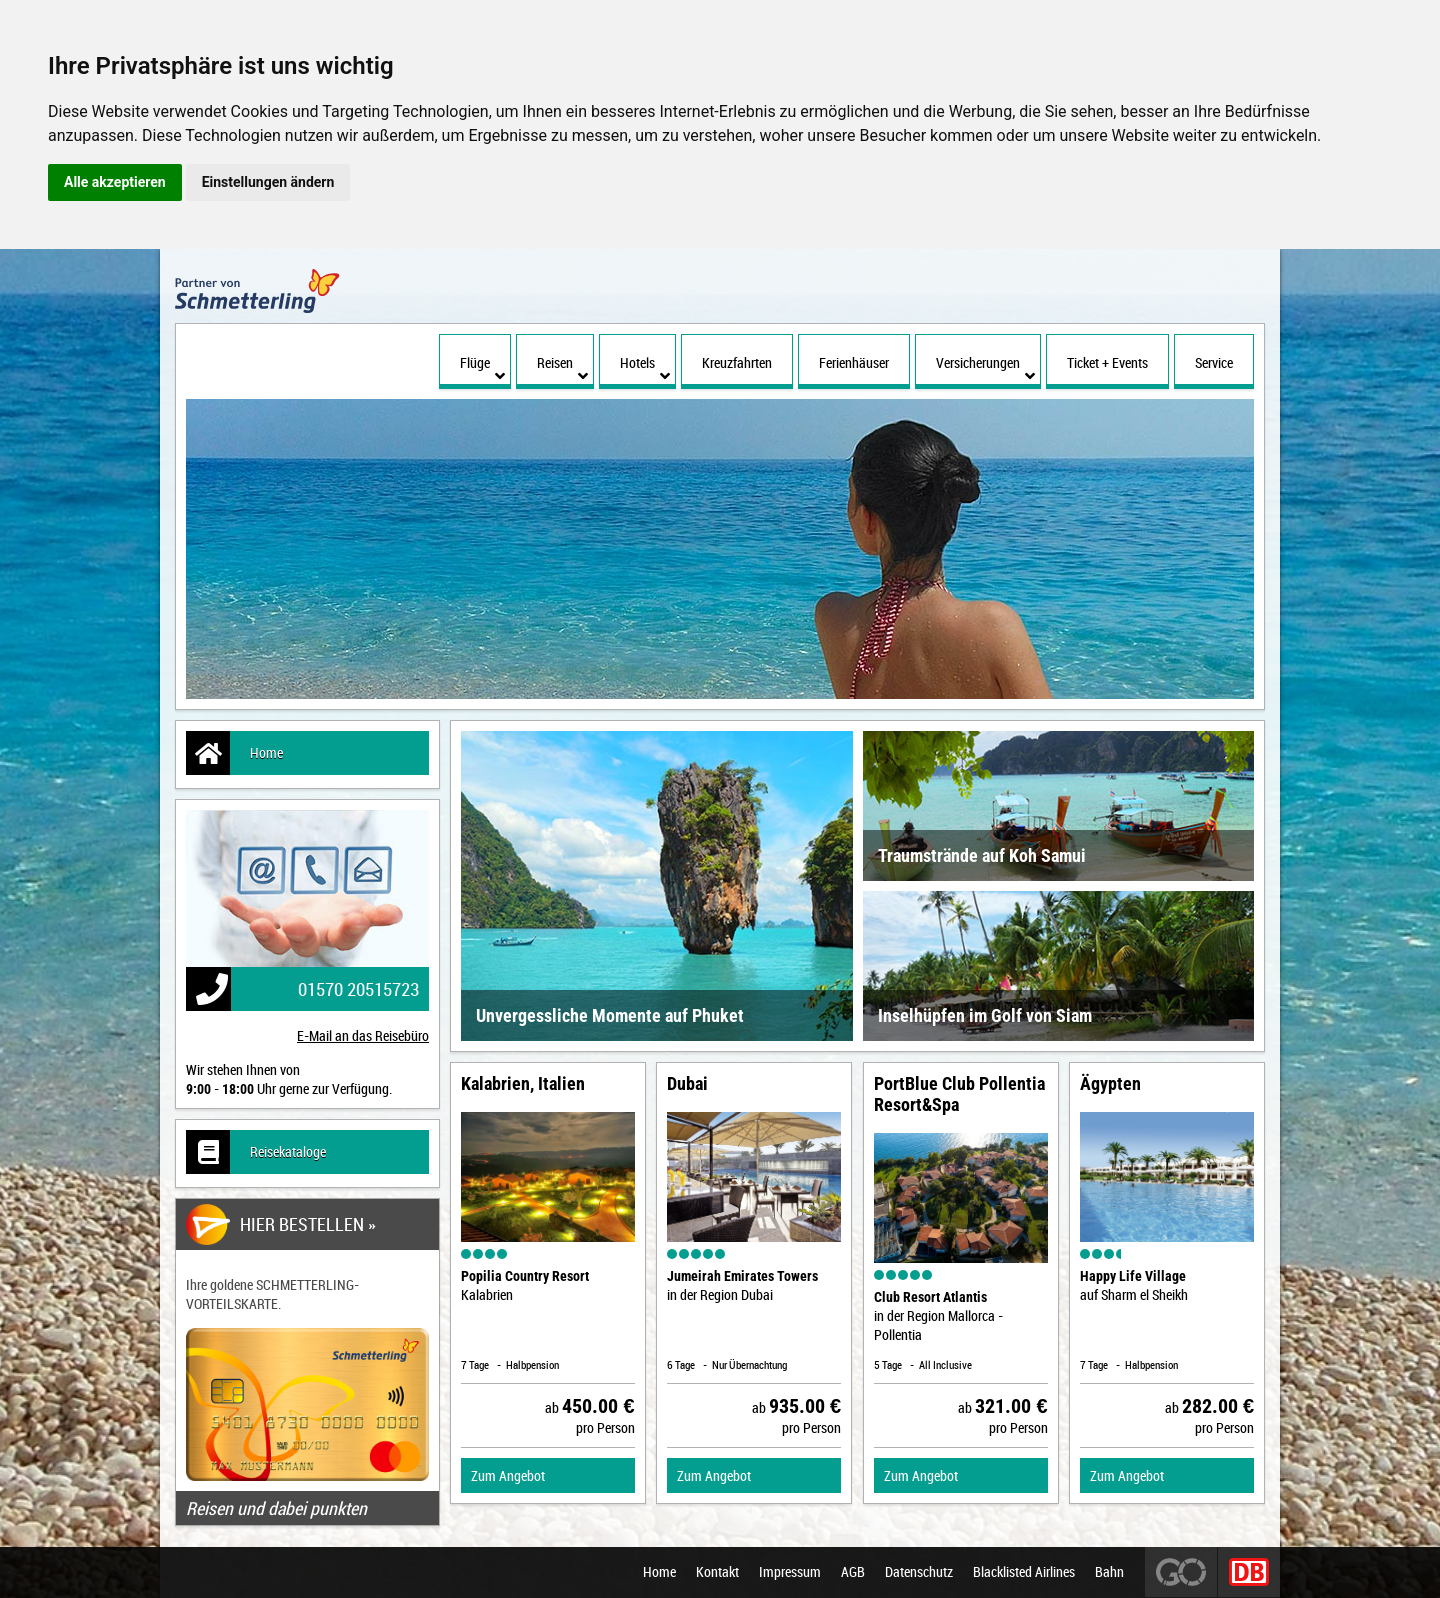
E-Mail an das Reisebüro (363, 1035)
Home (234, 753)
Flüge (482, 368)
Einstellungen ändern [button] (268, 182)
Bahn (1109, 1572)
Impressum (790, 1572)
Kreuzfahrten (737, 362)
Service (1214, 362)
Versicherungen (985, 368)
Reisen (562, 368)
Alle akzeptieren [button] (115, 182)
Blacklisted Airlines (1024, 1572)
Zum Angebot (508, 1475)
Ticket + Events (1107, 362)
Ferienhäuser (854, 362)
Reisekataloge (256, 1152)
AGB (853, 1572)
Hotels (645, 368)
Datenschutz (919, 1572)
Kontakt (717, 1572)
